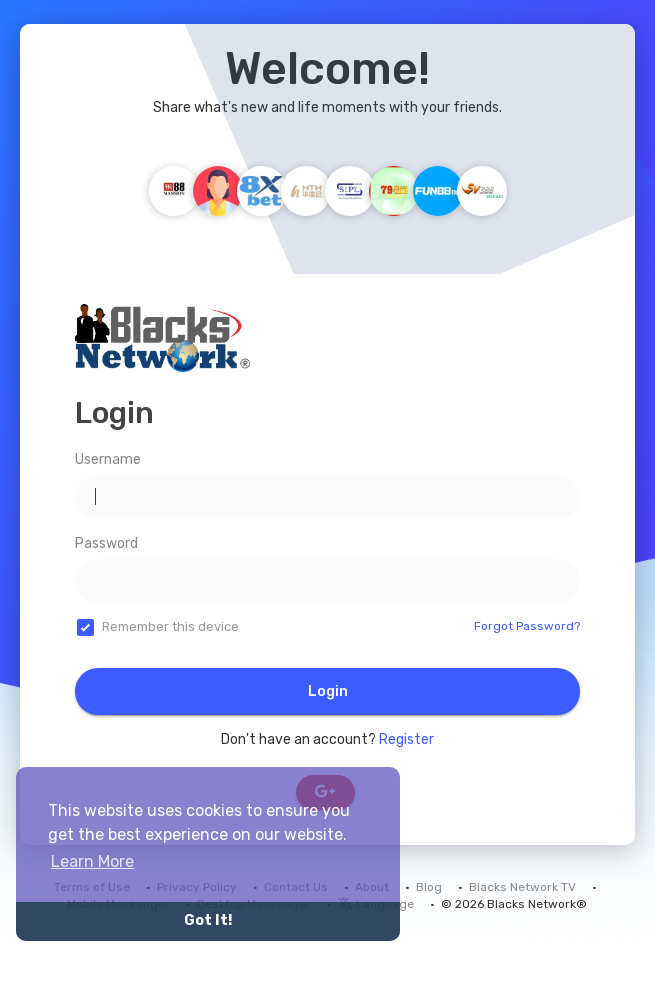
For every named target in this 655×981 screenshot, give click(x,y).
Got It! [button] (208, 920)
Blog (429, 887)
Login (328, 691)
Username (108, 459)
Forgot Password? (527, 626)
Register (406, 739)
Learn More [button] (92, 861)
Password (106, 543)
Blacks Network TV (522, 887)
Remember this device (170, 626)
